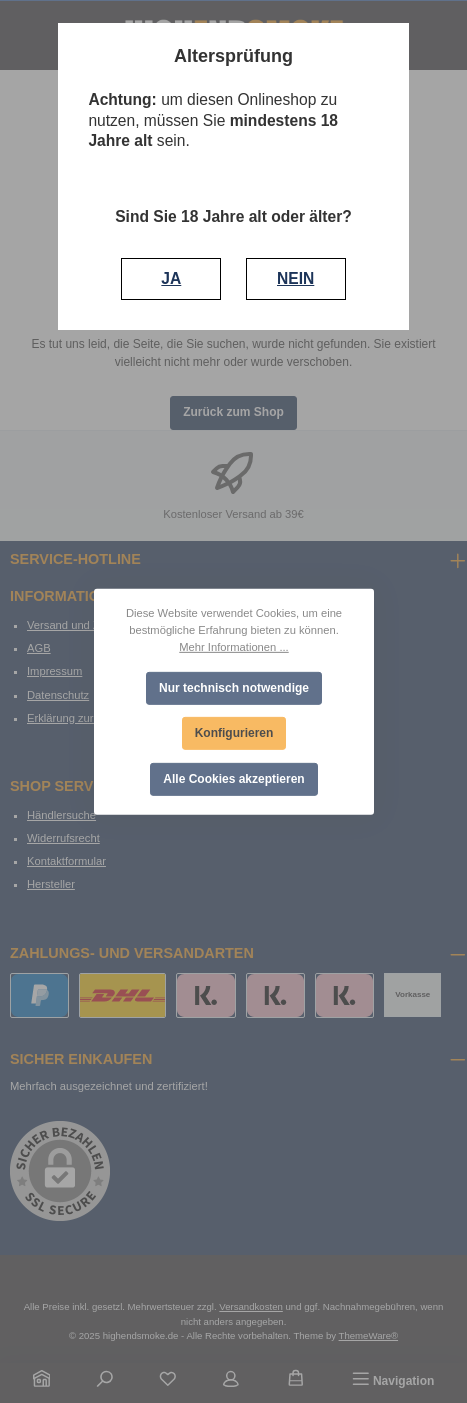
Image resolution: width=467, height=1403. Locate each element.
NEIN (295, 278)
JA (171, 278)
